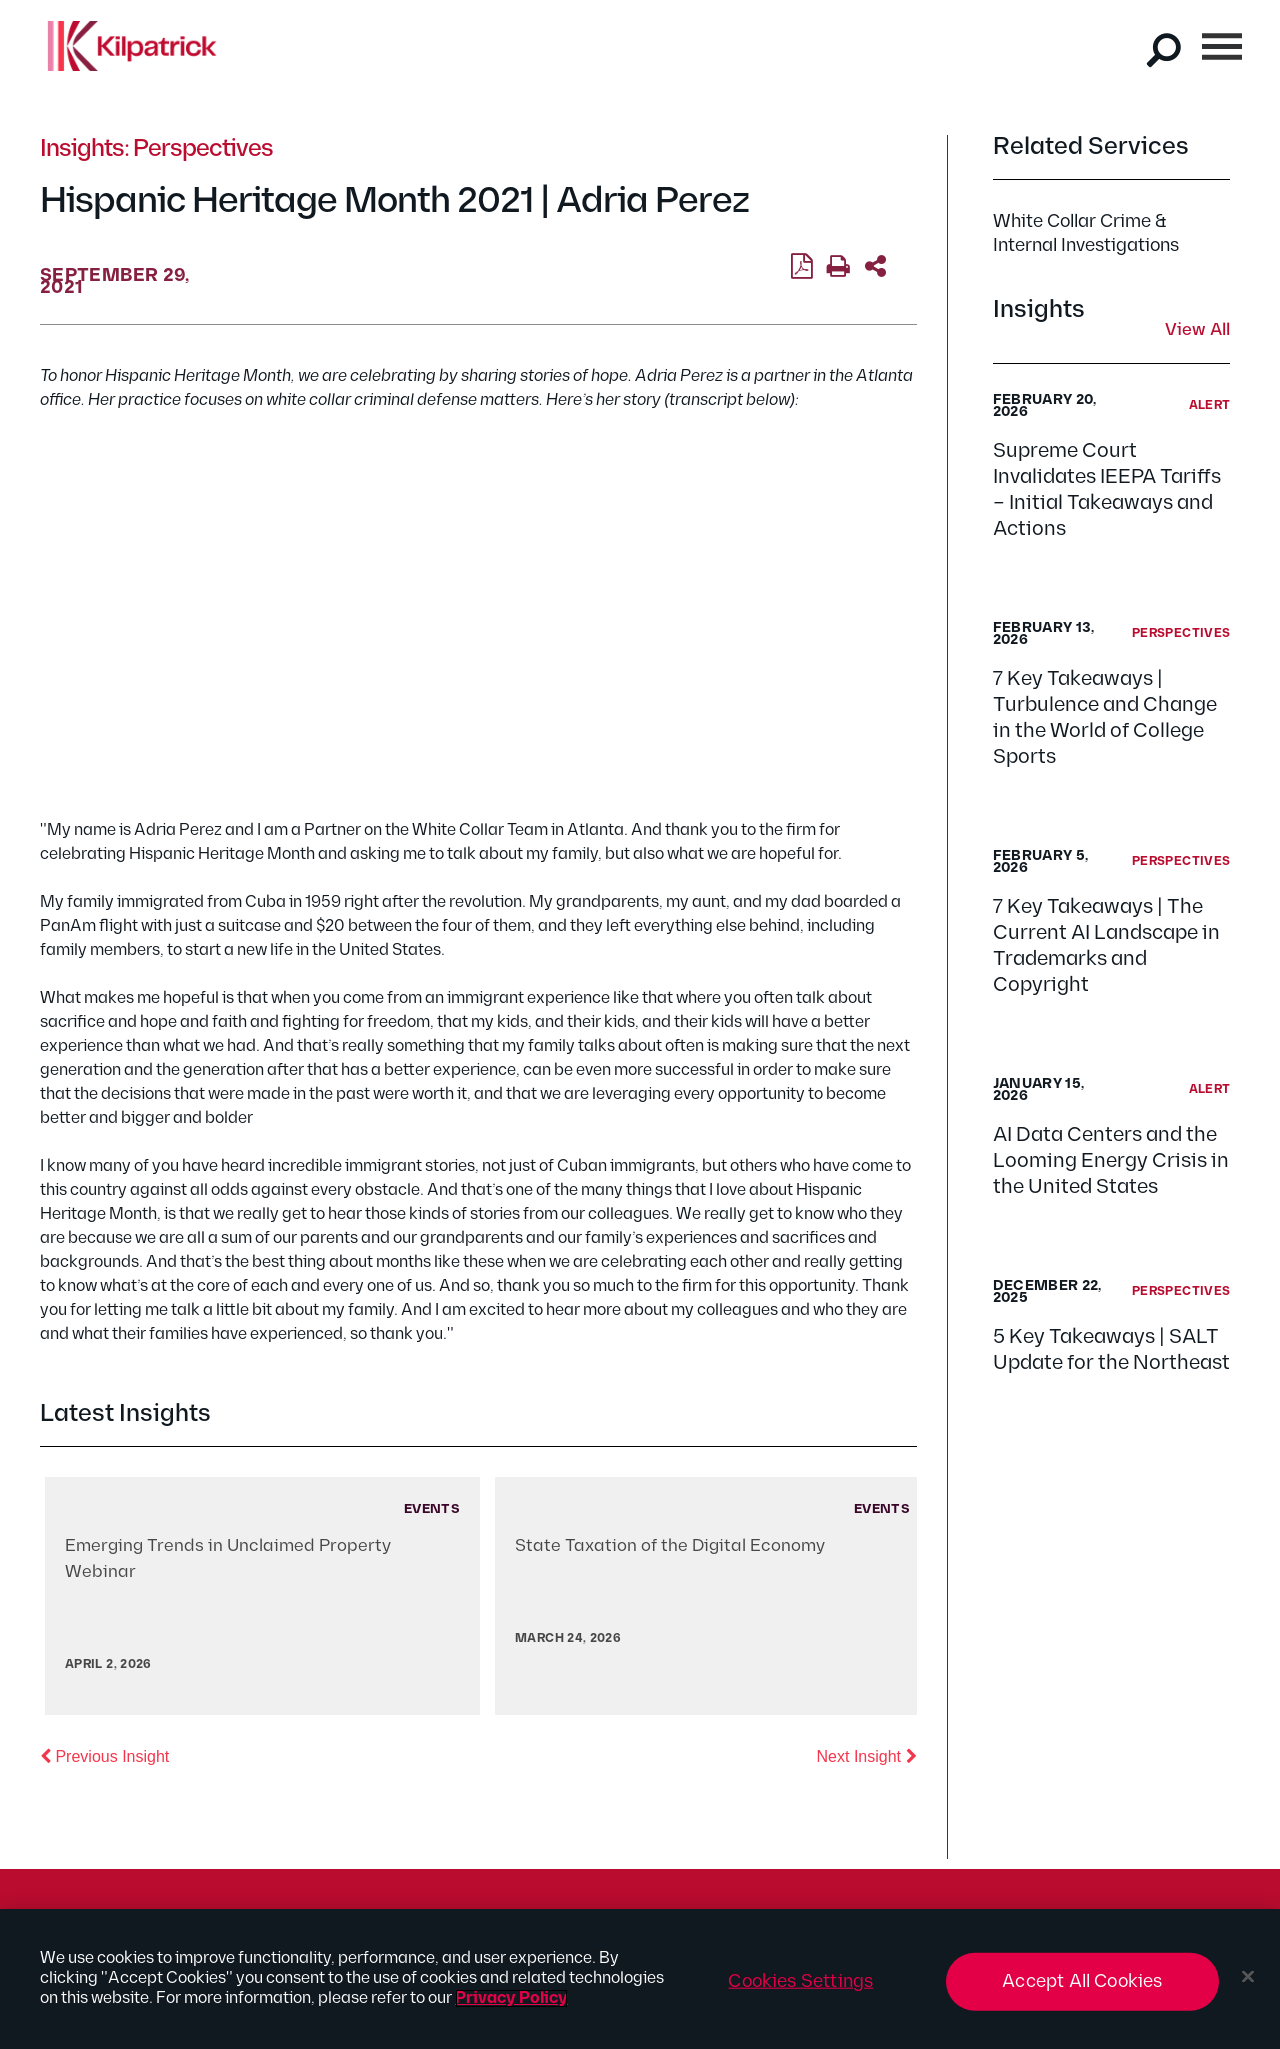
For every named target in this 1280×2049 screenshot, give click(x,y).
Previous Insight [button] (104, 1755)
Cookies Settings (800, 1981)
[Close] (1248, 1977)
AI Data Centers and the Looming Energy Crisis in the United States (1111, 1161)
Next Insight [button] (867, 1755)
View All (1197, 331)
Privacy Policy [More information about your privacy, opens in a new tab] (511, 1998)
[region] (640, 1979)
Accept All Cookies (1082, 1981)
